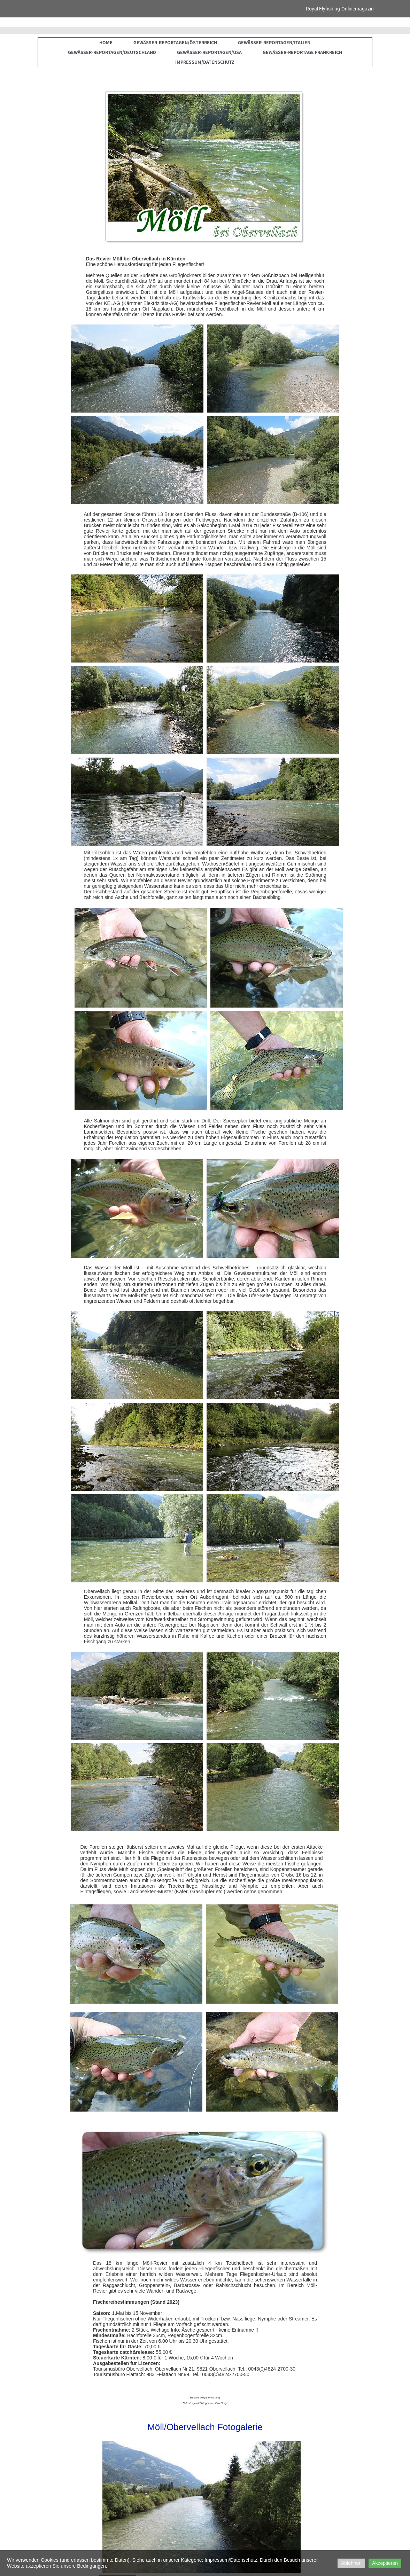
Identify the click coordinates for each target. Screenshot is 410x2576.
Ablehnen (351, 2563)
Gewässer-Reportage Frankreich (302, 52)
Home (106, 42)
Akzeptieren (385, 2563)
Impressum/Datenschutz (204, 62)
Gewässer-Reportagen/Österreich (175, 42)
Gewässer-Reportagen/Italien (274, 42)
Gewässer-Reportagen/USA (209, 52)
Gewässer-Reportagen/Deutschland (112, 52)
